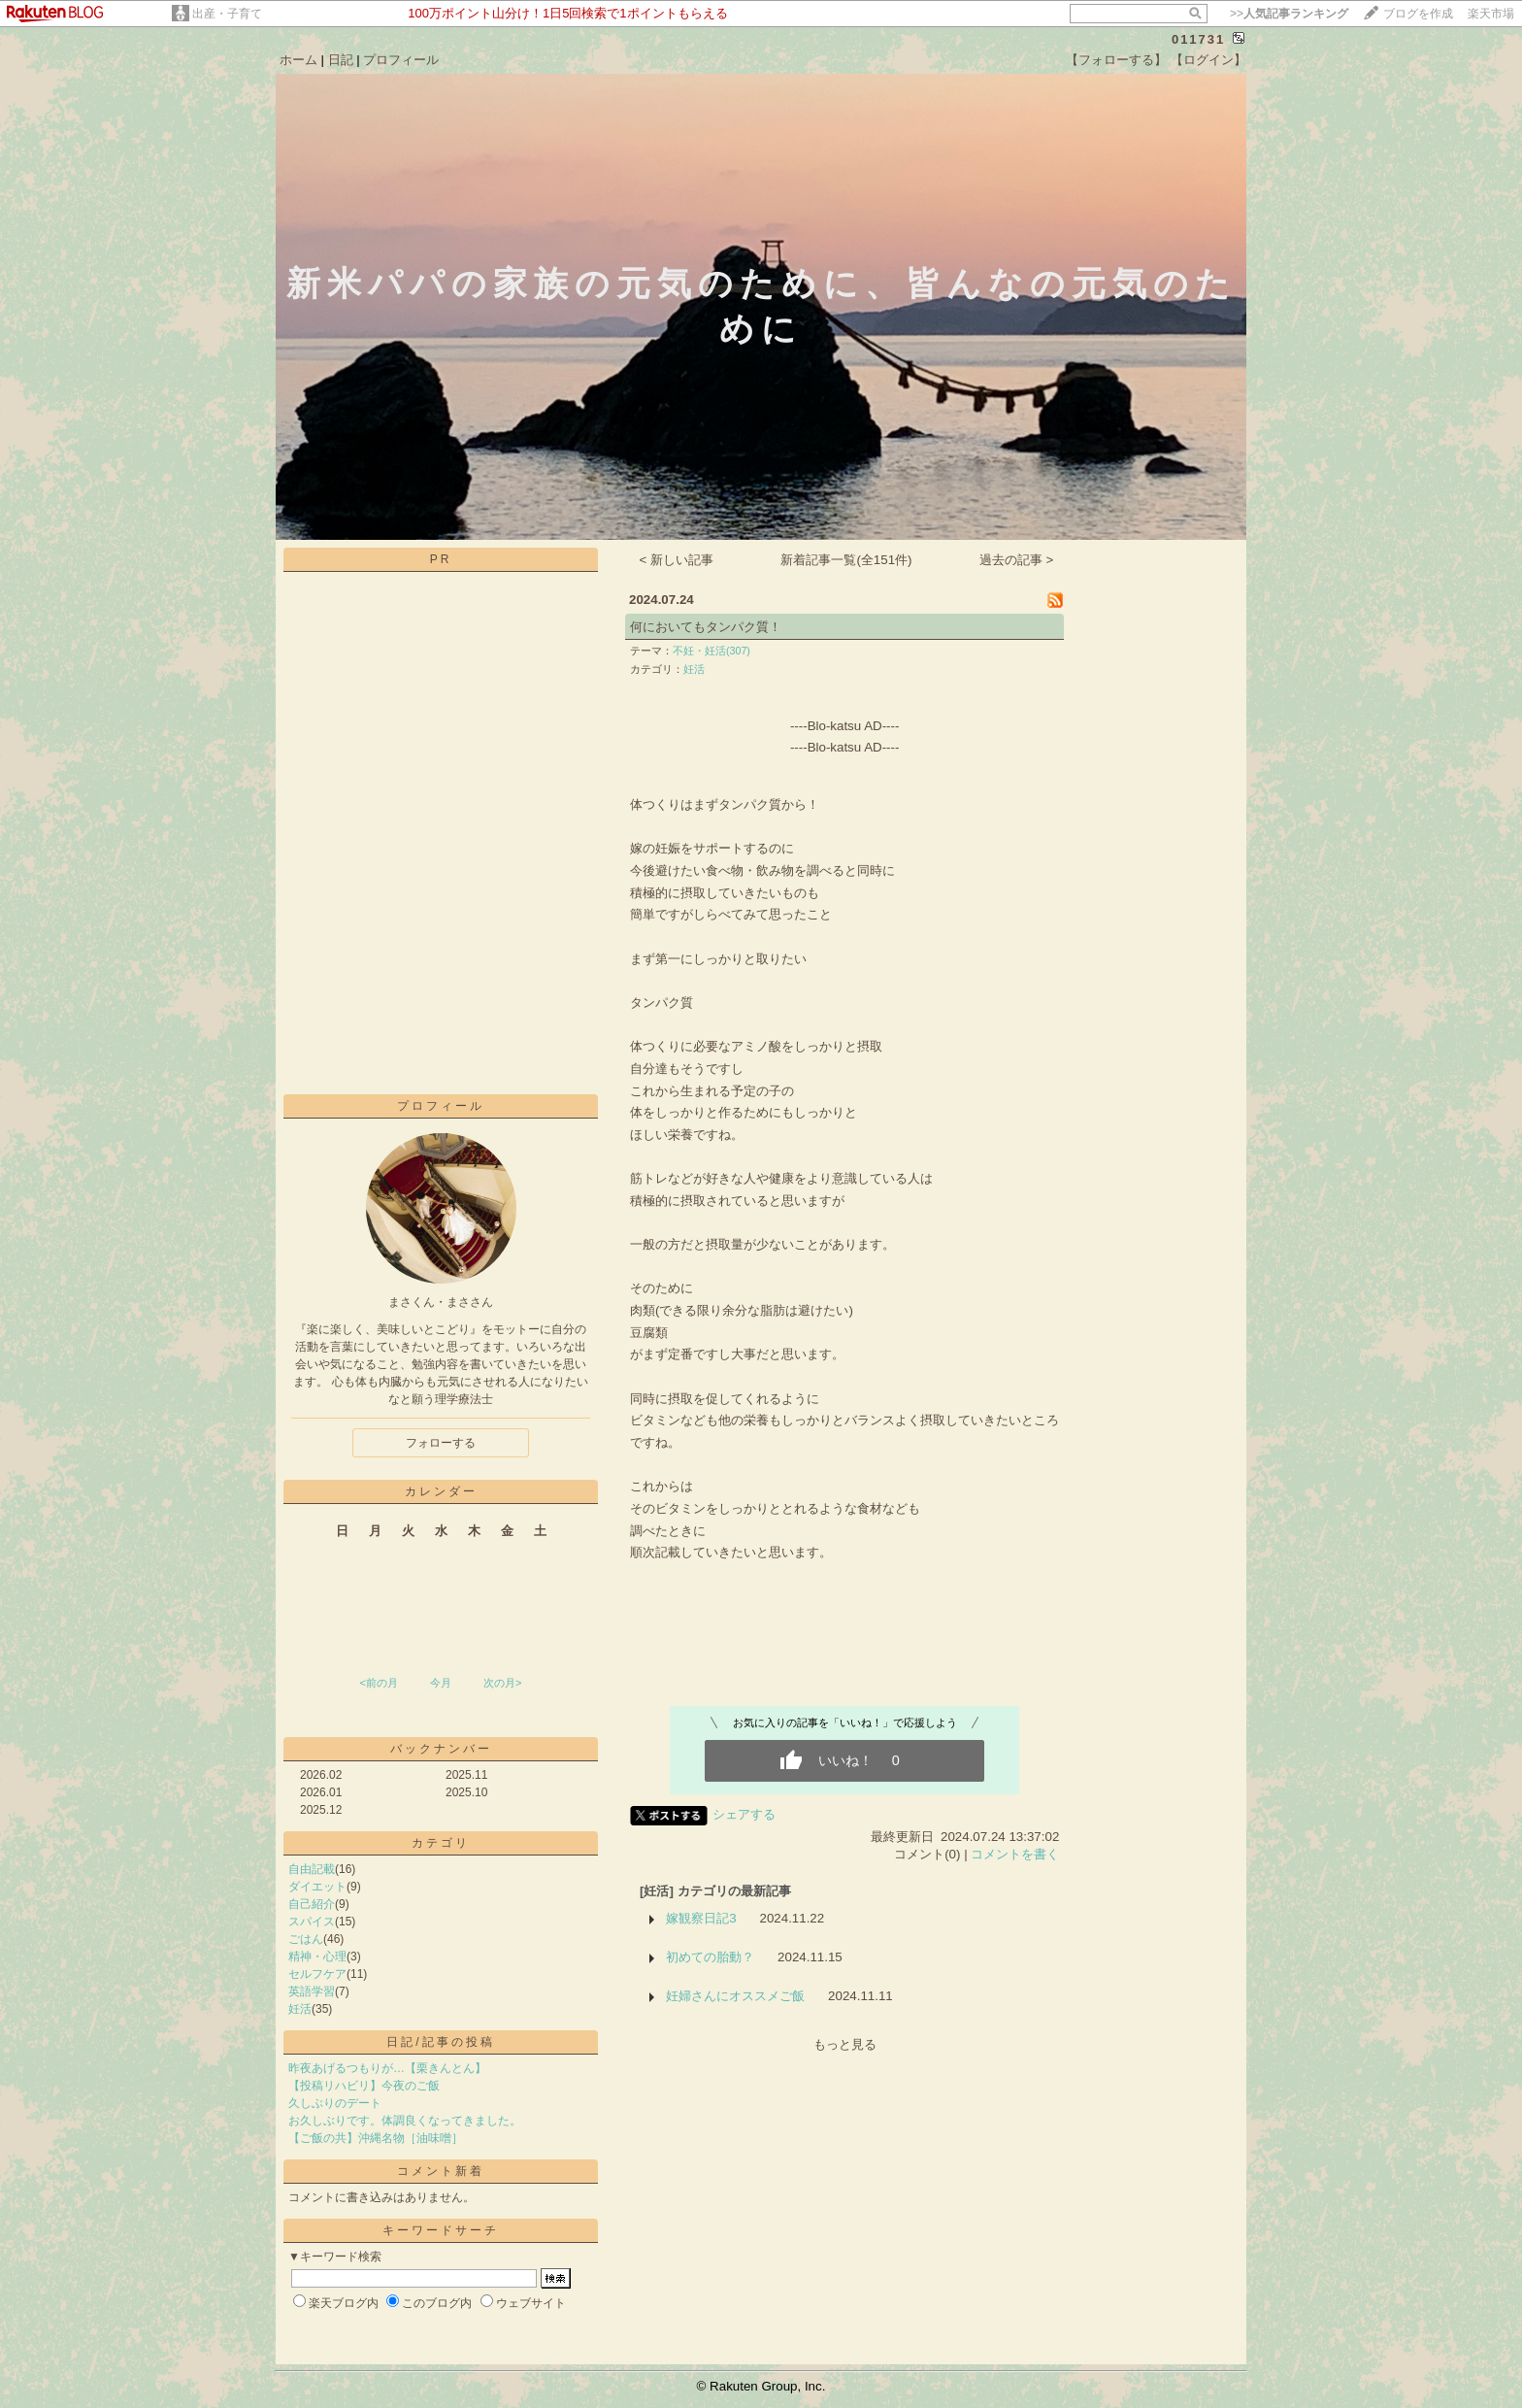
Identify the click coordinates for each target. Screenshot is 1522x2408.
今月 (440, 1683)
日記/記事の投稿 (440, 2042)
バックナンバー (441, 1749)
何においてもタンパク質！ (705, 626)
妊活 (300, 2009)
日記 (340, 59)
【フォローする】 (1116, 59)
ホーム (298, 59)
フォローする (441, 1443)
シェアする (744, 1814)
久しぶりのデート (334, 2103)
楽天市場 (1491, 13)
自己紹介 (311, 1904)
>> (1289, 13)
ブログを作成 (1418, 13)
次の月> (502, 1683)
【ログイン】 (1208, 59)
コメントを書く (1015, 1854)
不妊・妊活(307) (711, 650)
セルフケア (317, 1974)
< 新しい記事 (677, 559)
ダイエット (317, 1886)
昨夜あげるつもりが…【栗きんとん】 (387, 2068)
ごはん (305, 1939)
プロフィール (401, 59)
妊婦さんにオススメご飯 (735, 1996)
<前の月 (378, 1683)
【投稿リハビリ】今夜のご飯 (364, 2085)
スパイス (311, 1921)
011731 (1198, 39)
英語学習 (311, 1991)
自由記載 (311, 1869)
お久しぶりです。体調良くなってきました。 (404, 2120)
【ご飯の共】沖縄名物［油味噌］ (375, 2138)
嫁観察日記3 (701, 1918)
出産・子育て (227, 13)
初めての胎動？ (710, 1957)
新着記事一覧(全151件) (845, 559)
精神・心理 (317, 1956)
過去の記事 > (1016, 559)
